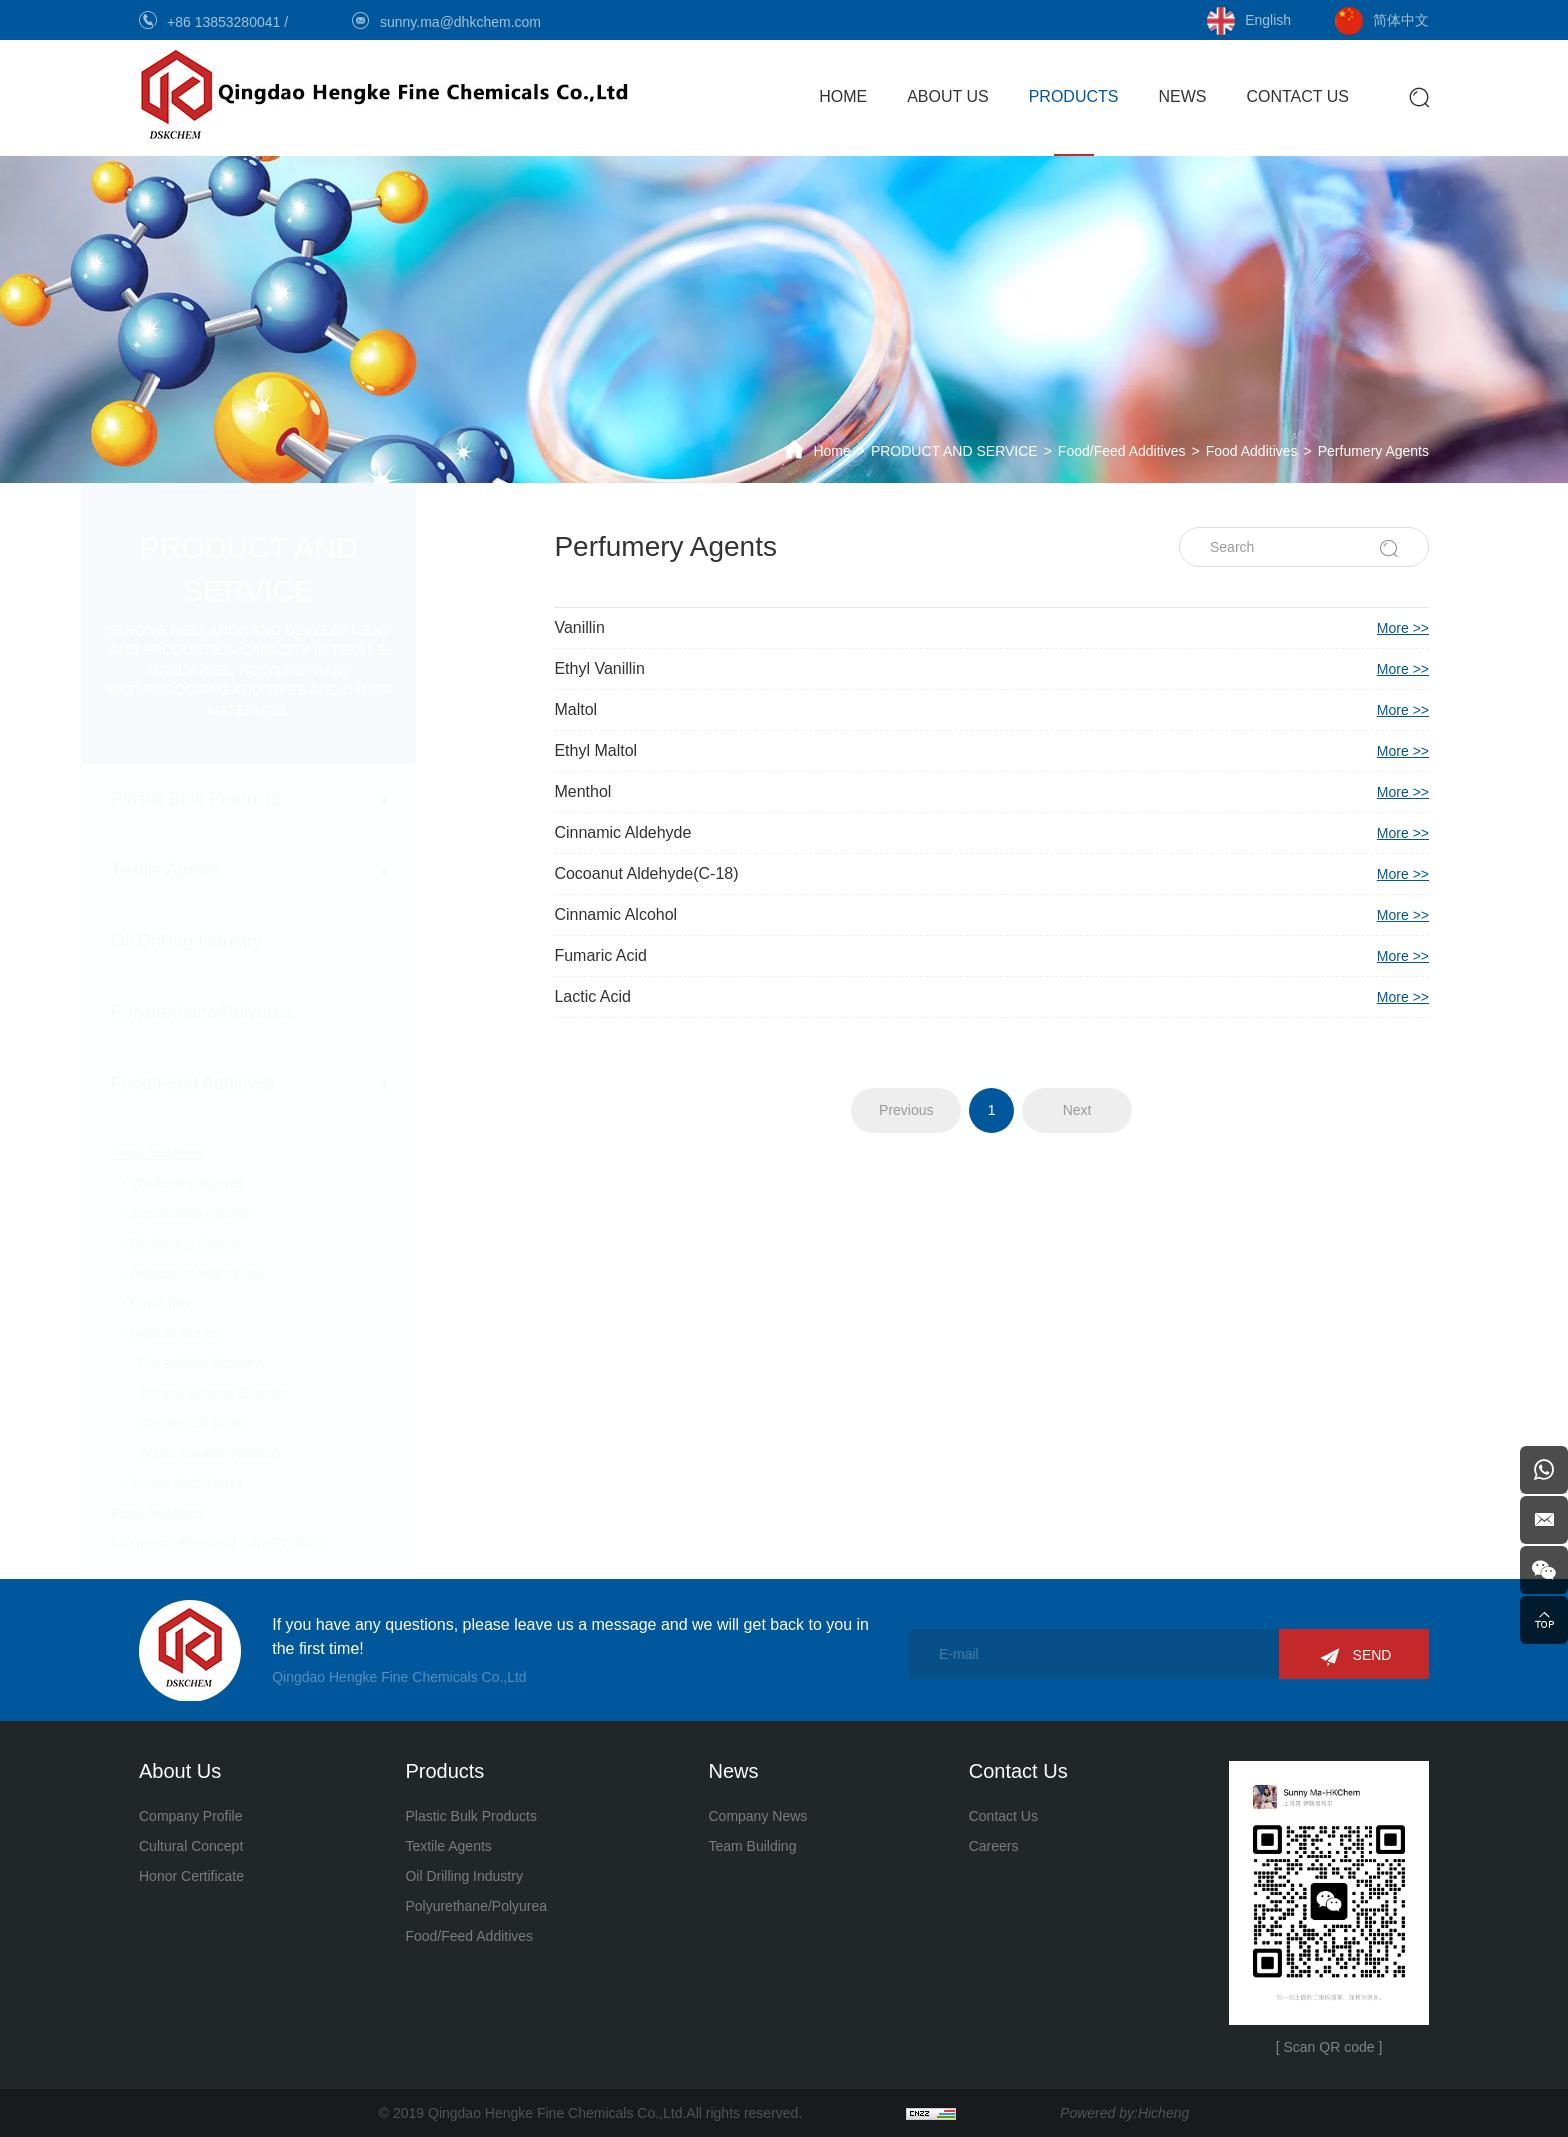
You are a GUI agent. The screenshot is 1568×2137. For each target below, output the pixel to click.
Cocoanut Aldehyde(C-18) (991, 874)
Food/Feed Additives (1122, 451)
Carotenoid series (252, 1423)
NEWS (1182, 96)
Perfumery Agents (1373, 451)
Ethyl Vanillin (991, 669)
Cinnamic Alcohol (991, 915)
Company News (757, 1816)
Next (1077, 1110)
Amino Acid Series (245, 1483)
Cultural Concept (191, 1846)
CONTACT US (1297, 96)
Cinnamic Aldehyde (991, 833)
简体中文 (1401, 20)
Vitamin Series (233, 1333)
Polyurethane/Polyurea (260, 1012)
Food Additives (1252, 451)
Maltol (991, 710)
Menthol (991, 792)
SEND (1372, 1655)
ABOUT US (948, 96)
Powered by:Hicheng (1124, 2113)
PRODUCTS (1074, 96)
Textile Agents (224, 870)
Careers (994, 1846)
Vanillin (991, 628)
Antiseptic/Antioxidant (255, 1273)
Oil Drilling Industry (244, 941)
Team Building (752, 1846)
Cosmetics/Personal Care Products (278, 1543)
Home (831, 451)
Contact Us (1003, 1816)
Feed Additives (215, 1513)
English (1268, 20)
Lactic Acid (991, 997)
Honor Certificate (191, 1876)
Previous (906, 1110)
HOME (843, 96)
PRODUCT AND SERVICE (954, 451)
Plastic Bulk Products (253, 799)
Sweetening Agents (248, 1213)
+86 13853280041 (225, 22)
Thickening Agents (245, 1183)
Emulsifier (218, 1303)
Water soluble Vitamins (268, 1453)
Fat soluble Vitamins (260, 1363)
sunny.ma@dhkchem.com (460, 22)
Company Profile (191, 1816)
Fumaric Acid (991, 956)
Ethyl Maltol (991, 751)
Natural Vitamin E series (272, 1393)
